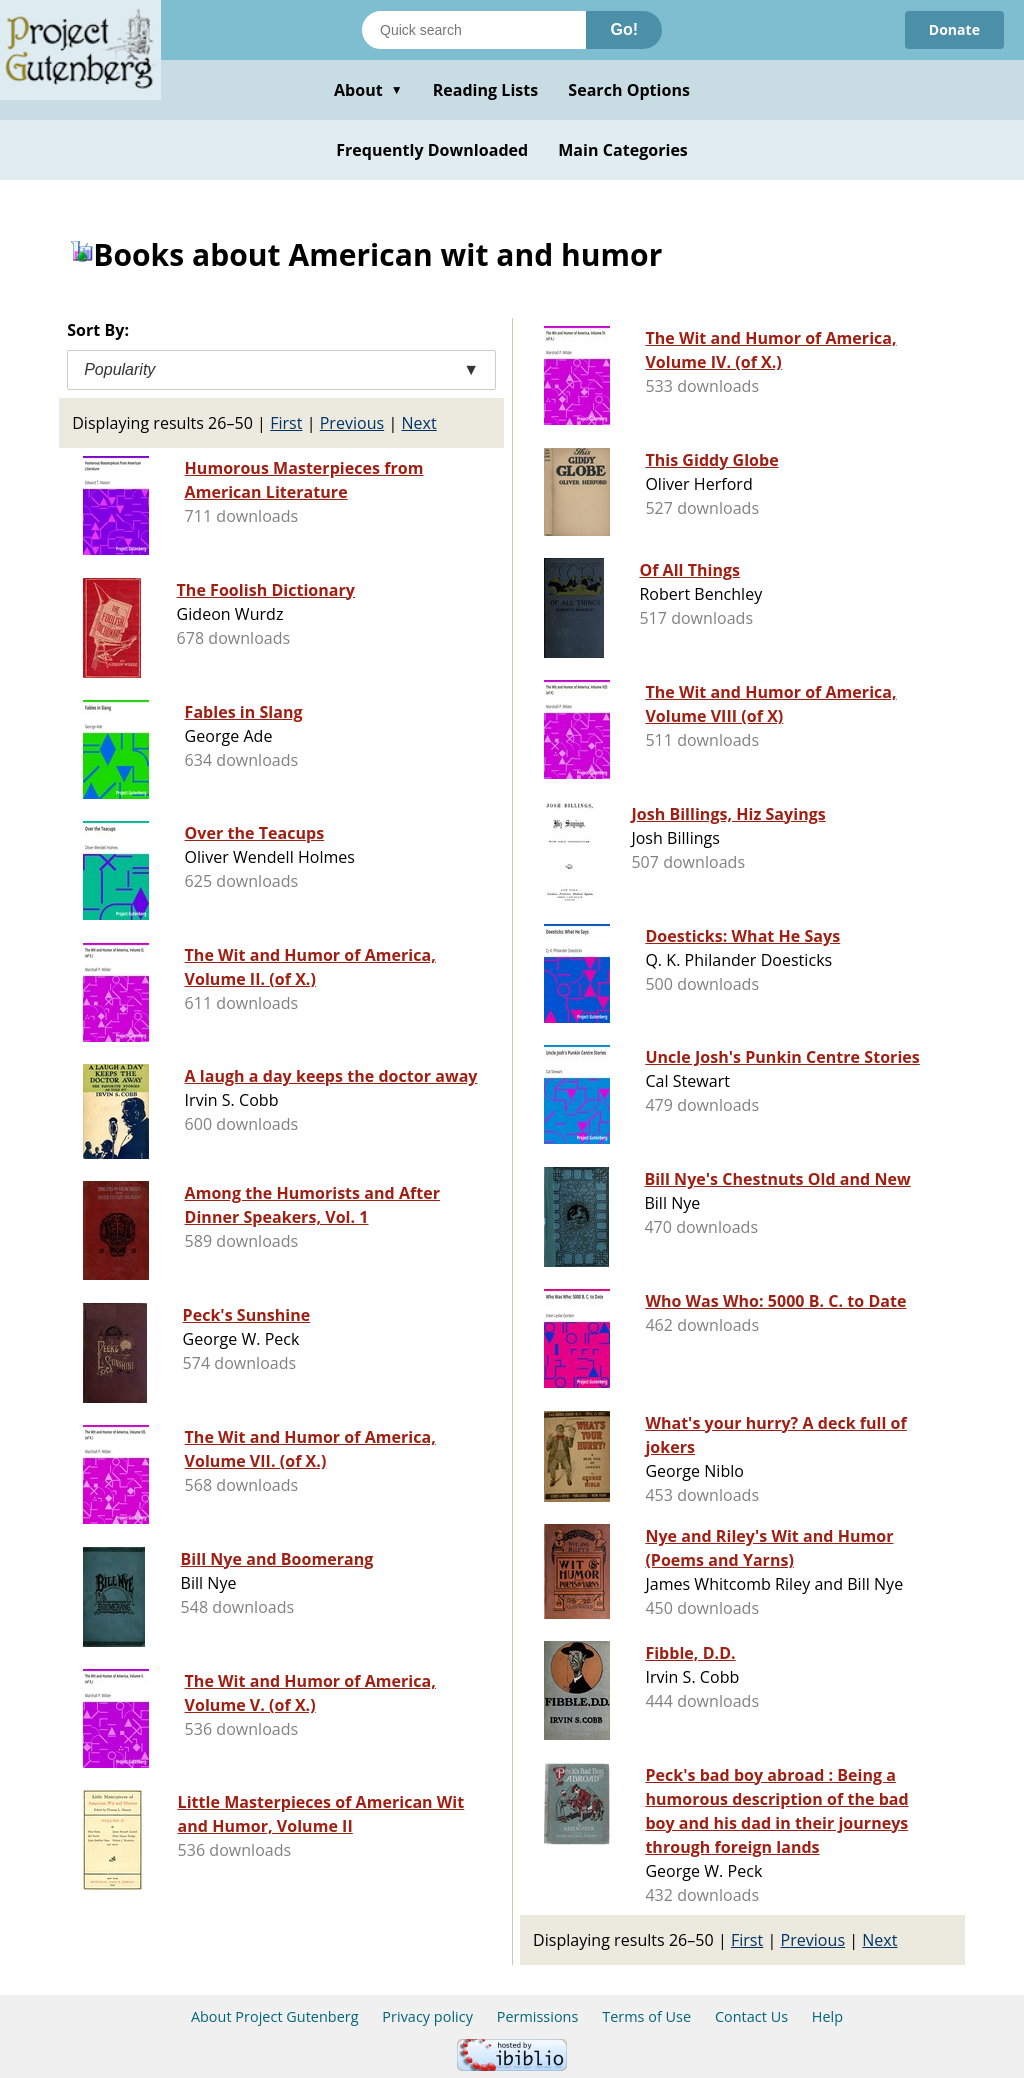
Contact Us (751, 2016)
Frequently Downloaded (432, 150)
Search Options (629, 90)
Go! (624, 29)
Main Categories (623, 150)
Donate (954, 29)
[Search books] (474, 30)
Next (418, 423)
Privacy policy (427, 2016)
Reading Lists (486, 90)
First (286, 423)
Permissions (538, 2016)
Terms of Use (646, 2016)
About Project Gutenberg (275, 2016)
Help (827, 2016)
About (368, 90)
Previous (352, 423)
